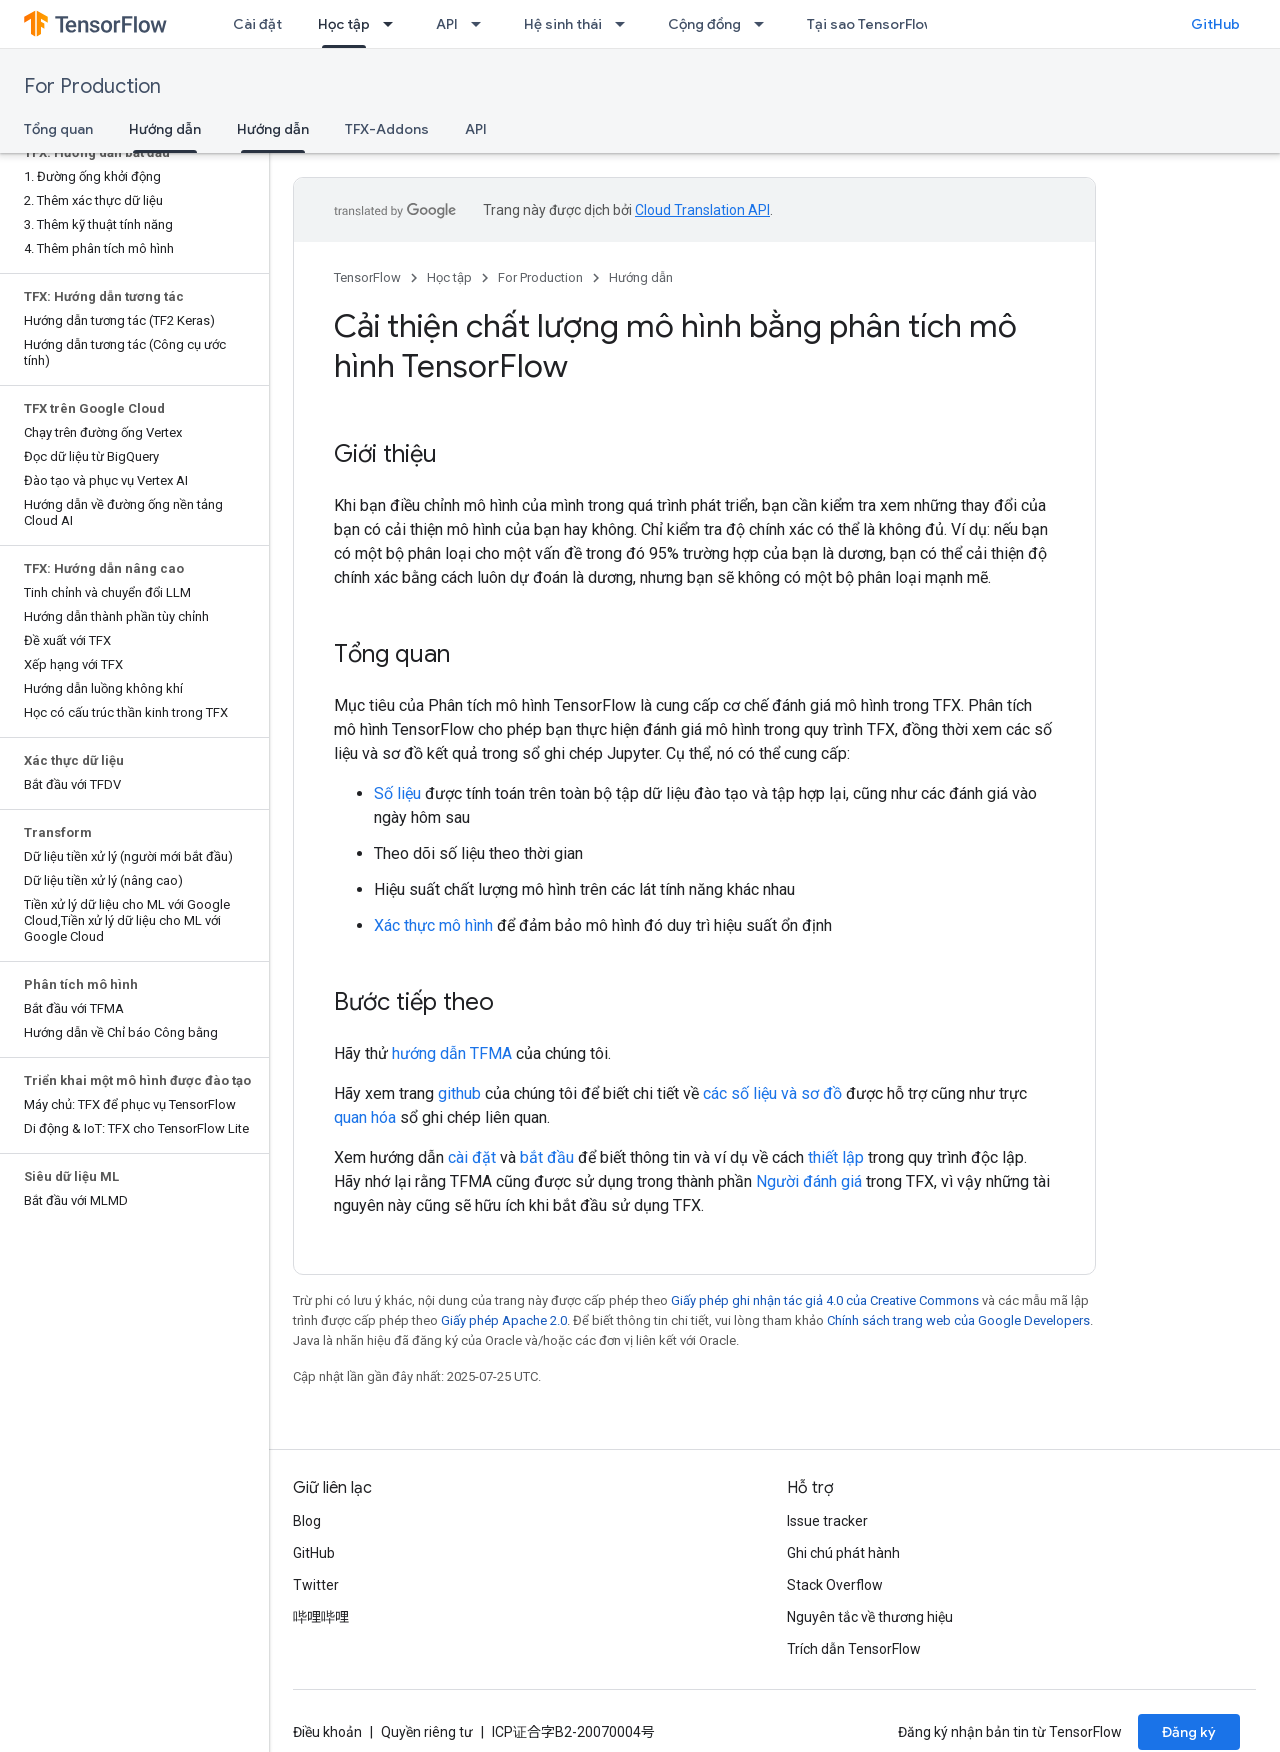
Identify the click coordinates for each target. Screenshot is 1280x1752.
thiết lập (836, 1157)
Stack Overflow (835, 1585)
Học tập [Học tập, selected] (344, 24)
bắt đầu (547, 1157)
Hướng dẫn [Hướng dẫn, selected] (165, 129)
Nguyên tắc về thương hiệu (870, 1617)
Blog (307, 1521)
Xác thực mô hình (433, 925)
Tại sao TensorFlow (871, 24)
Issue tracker (827, 1521)
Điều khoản (327, 1732)
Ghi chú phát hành (843, 1553)
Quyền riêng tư (427, 1732)
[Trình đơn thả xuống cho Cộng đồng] (765, 24)
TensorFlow (367, 277)
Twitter (316, 1585)
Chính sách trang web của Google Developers (958, 1320)
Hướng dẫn (641, 277)
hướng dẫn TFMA (452, 1053)
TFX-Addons (387, 129)
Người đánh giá (809, 1181)
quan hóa (365, 1117)
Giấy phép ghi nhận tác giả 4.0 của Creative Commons (825, 1300)
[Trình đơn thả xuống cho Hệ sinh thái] (626, 24)
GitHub (1215, 24)
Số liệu (397, 793)
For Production (92, 86)
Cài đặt (257, 24)
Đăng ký (1189, 1732)
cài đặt (472, 1157)
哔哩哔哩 (321, 1617)
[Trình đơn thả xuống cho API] (482, 24)
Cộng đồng (704, 24)
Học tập (449, 277)
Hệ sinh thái (563, 24)
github (459, 1093)
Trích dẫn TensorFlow (854, 1649)
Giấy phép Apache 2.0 (504, 1320)
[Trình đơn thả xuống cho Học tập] (394, 24)
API (447, 24)
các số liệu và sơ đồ (772, 1093)
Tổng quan (58, 129)
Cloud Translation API (702, 210)
